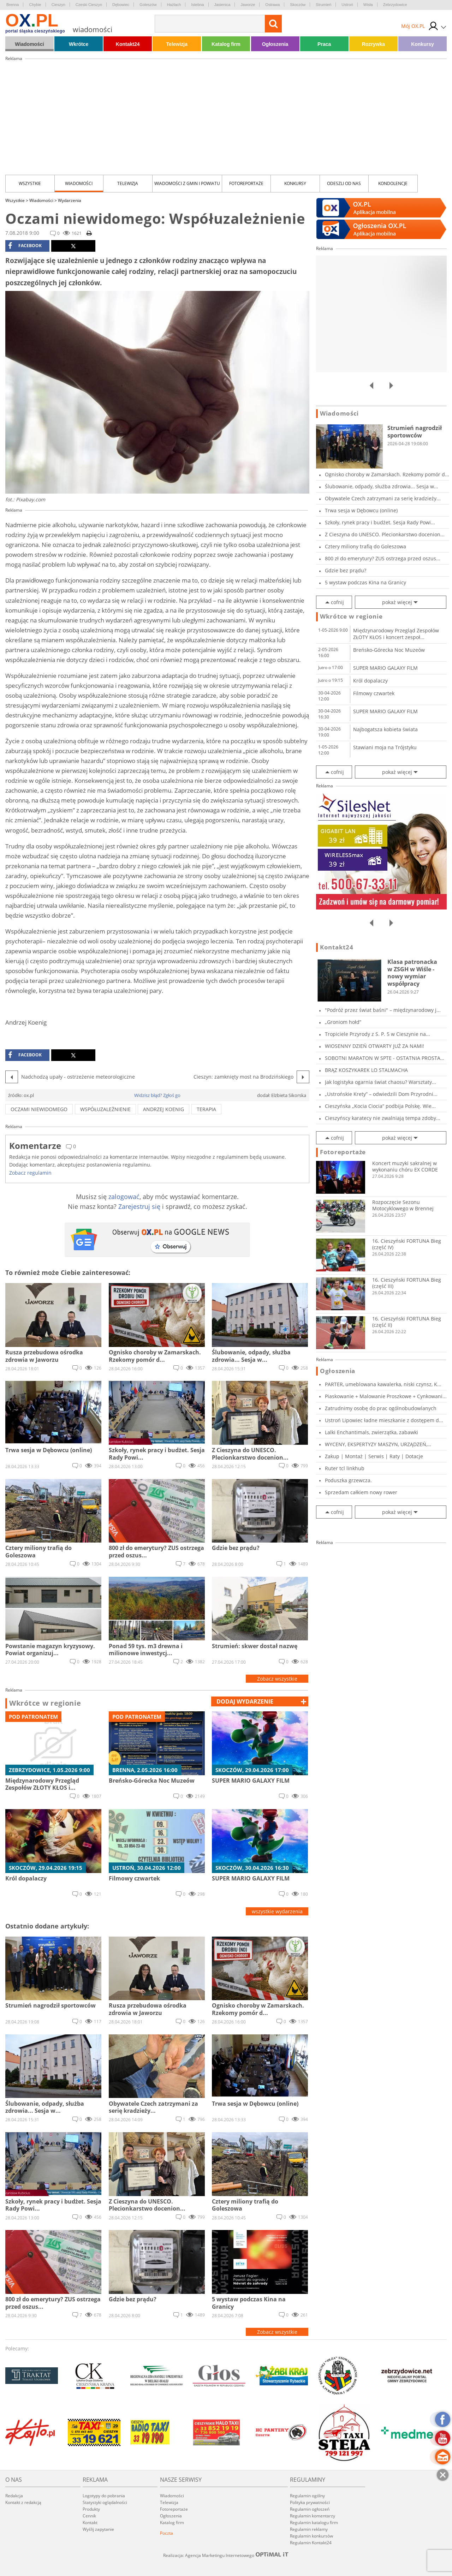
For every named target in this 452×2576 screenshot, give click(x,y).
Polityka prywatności (310, 2502)
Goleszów (147, 4)
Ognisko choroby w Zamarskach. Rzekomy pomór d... (387, 474)
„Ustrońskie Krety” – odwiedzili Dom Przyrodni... (381, 1094)
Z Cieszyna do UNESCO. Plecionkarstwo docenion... (385, 534)
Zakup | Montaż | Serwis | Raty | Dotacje (374, 1456)
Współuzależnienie (105, 1109)
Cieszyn (58, 4)
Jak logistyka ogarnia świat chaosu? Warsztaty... (380, 1082)
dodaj (244, 1701)
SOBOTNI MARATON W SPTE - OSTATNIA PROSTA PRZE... (382, 1058)
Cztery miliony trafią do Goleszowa (365, 546)
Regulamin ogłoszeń (309, 2509)
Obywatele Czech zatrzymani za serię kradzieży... (383, 498)
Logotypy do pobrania (104, 2496)
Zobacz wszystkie (277, 1678)
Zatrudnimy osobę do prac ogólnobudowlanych (380, 1408)
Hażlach (174, 4)
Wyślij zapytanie (98, 2529)
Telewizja (177, 44)
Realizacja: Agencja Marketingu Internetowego (226, 2555)
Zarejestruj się (139, 1206)
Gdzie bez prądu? (345, 570)
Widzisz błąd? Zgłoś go (157, 1095)
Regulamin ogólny (307, 2496)
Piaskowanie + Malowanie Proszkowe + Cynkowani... (386, 1396)
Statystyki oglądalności (105, 2502)
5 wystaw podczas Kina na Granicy (365, 582)
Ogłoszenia (275, 44)
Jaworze (247, 4)
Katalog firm (226, 44)
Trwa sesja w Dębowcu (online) (361, 510)
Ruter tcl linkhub (344, 1468)
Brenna (12, 4)
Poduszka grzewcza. (348, 1480)
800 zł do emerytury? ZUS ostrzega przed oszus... (382, 558)
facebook (25, 245)
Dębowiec (120, 4)
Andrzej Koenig (163, 1109)
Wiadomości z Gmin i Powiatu (187, 183)
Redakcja (14, 2496)
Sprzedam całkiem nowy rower (361, 1492)
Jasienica (222, 4)
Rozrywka (373, 44)
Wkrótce (78, 44)
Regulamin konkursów (311, 2536)
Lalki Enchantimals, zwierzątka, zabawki (371, 1432)
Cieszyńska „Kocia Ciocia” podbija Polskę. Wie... (380, 1106)
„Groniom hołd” (343, 1022)
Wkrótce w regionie (45, 1703)
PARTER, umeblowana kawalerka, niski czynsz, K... (383, 1384)
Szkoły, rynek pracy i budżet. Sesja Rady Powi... (380, 522)
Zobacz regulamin (30, 1172)
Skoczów (297, 4)
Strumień (323, 4)
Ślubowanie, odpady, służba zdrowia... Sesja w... (381, 486)
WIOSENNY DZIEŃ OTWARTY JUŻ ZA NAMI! (374, 1046)
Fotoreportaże (246, 183)
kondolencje (393, 183)
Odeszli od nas (344, 183)
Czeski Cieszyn (89, 4)
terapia (206, 1109)
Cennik (89, 2516)
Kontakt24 (128, 44)
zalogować (123, 1196)
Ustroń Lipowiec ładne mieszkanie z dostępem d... (384, 1420)
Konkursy (422, 44)
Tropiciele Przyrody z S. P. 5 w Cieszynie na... (377, 1034)
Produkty (91, 2509)
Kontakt (90, 2523)
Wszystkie (30, 183)
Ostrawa (272, 4)
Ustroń (347, 4)
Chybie (35, 4)
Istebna (197, 4)
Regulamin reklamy (309, 2529)
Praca (324, 44)
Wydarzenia (69, 200)
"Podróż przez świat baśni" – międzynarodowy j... (383, 1010)
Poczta (166, 2533)
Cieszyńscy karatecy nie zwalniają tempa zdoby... (382, 1118)
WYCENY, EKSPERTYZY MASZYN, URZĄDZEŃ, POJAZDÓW (376, 1444)
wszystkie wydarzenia (277, 1911)
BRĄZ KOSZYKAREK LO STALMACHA (366, 1070)
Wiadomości (29, 44)
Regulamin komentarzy (312, 2516)
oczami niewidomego (39, 1109)
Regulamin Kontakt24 (311, 2543)
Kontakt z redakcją (23, 2502)
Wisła (368, 4)
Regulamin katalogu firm (314, 2523)
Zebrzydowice (395, 4)
